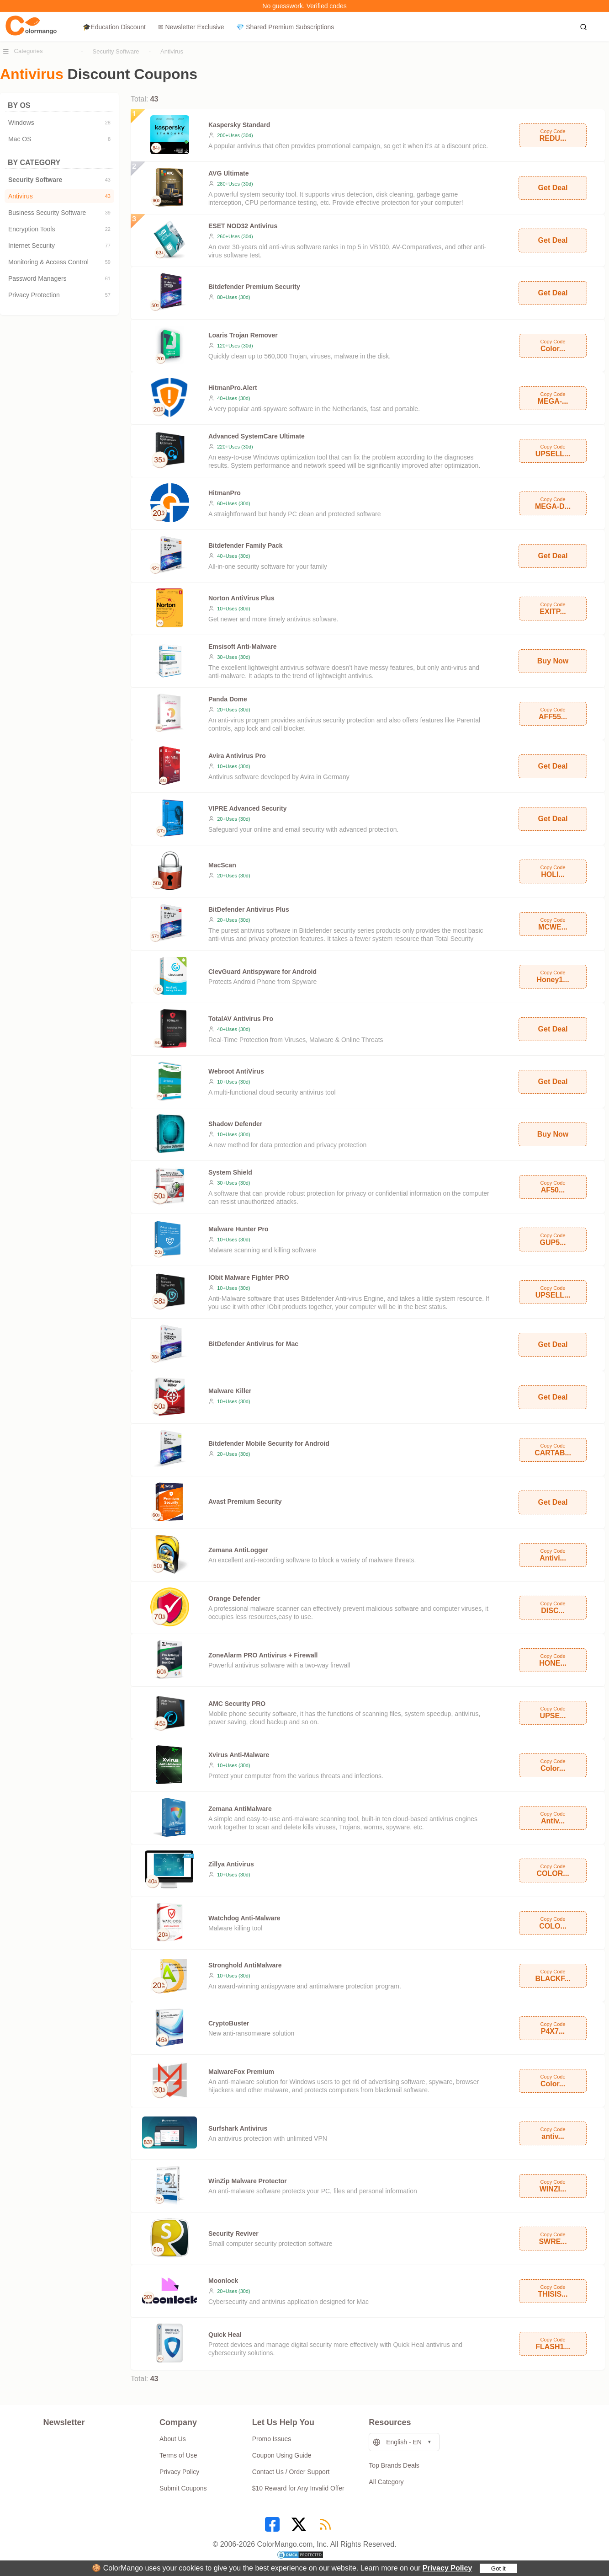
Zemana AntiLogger (238, 1550)
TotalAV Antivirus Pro (240, 1018)
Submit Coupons (183, 2488)
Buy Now (552, 661)
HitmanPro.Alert (232, 387)
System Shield (230, 1172)
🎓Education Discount (114, 27)
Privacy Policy (179, 2471)
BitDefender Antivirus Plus (248, 909)
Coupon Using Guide (282, 2455)
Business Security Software (59, 212)
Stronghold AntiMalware (244, 1965)
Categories (28, 51)
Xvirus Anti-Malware (238, 1754)
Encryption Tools (59, 229)
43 (108, 179)
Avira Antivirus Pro (237, 755)
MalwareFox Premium (241, 2071)
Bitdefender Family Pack (245, 545)
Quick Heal (224, 2334)
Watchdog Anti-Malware (244, 1918)
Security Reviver (233, 2233)
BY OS (59, 105)
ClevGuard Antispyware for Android (262, 971)
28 (108, 122)
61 (108, 278)
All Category (386, 2481)
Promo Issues (271, 2438)
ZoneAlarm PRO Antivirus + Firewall (263, 1655)
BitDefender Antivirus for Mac (253, 1343)
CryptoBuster (228, 2023)
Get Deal (553, 188)
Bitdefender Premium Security (254, 286)
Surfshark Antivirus (237, 2128)
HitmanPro (224, 493)
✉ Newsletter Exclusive (191, 27)
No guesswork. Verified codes (304, 6)
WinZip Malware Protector (247, 2181)
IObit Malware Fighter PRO (248, 1277)
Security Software (116, 51)
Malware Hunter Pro (238, 1229)
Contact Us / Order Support (291, 2471)
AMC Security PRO (236, 1703)
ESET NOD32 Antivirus (242, 226)
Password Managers (59, 278)
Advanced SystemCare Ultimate (256, 436)
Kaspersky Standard (239, 124)
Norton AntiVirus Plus (241, 598)
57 (108, 295)
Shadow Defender (235, 1124)
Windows (59, 122)
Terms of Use (178, 2455)
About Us (172, 2438)
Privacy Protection (59, 294)
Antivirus (171, 51)
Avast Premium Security (245, 1501)
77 (108, 245)
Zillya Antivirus (231, 1864)
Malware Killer (229, 1391)
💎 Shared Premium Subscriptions (285, 27)
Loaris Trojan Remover (243, 335)
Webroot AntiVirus (236, 1071)
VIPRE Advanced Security (247, 808)
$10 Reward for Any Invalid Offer (298, 2488)
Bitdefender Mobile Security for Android (268, 1443)
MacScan (222, 865)
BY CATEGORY (59, 162)
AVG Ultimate (228, 173)
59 (108, 262)
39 (108, 212)
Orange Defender (234, 1598)
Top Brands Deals (394, 2465)
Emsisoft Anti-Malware (242, 646)
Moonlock (223, 2280)
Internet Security (59, 245)
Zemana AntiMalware (240, 1808)
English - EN (397, 2442)
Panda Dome (227, 699)
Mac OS (59, 139)
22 (108, 229)
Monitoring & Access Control (59, 262)
